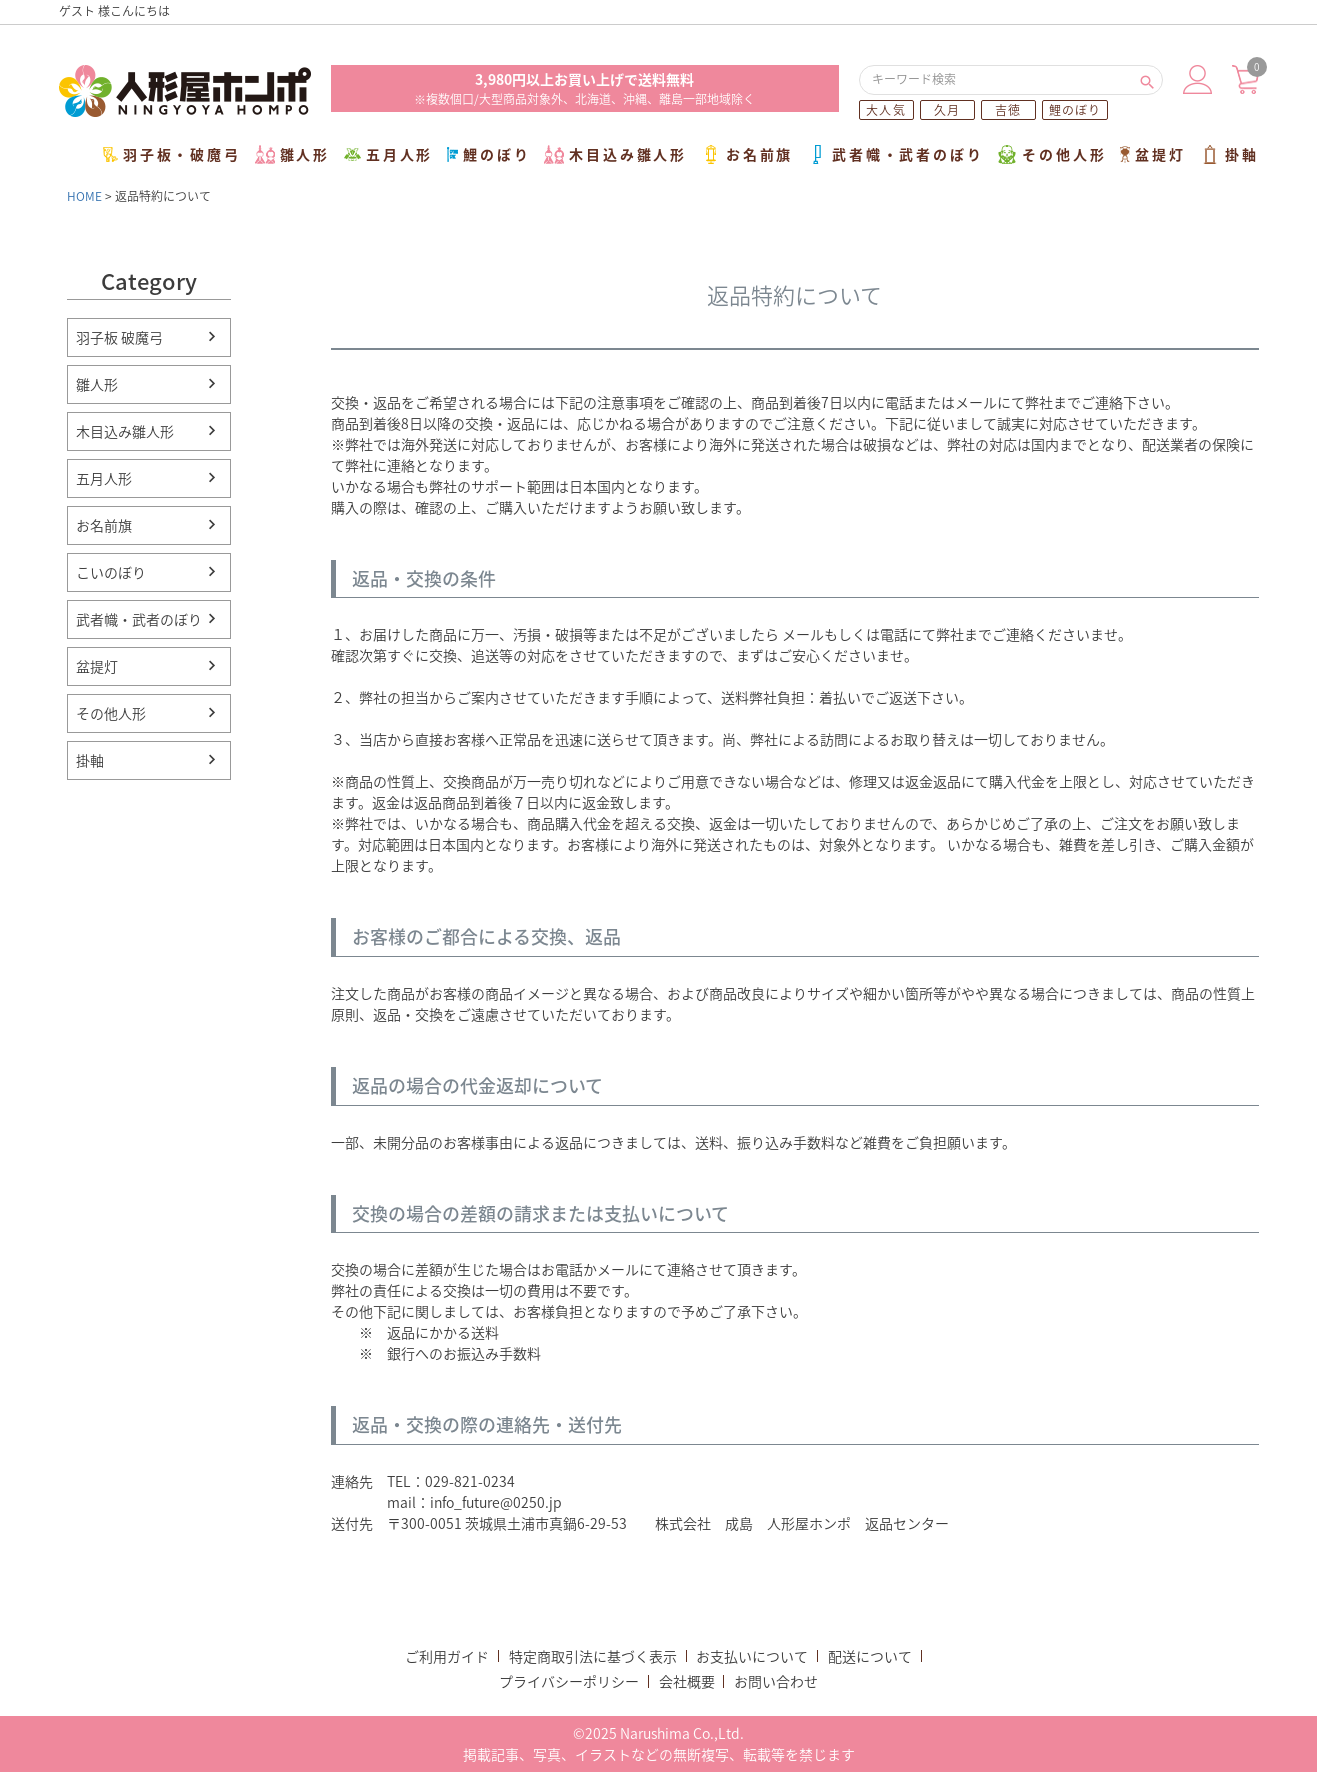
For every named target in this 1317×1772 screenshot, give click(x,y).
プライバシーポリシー (569, 1681)
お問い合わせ (776, 1681)
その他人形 (1051, 154)
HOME (84, 196)
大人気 (886, 110)
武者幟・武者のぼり (895, 154)
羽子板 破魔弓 (119, 337)
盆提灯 (1152, 154)
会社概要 (687, 1681)
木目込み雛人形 (615, 154)
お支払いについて (752, 1656)
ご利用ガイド (447, 1656)
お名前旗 (747, 154)
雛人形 (292, 154)
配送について (870, 1656)
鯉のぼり (1075, 110)
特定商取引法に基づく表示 (593, 1656)
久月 (947, 110)
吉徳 (1008, 110)
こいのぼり (111, 572)
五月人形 (388, 154)
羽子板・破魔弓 (172, 154)
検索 (1147, 80)
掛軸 (1229, 154)
